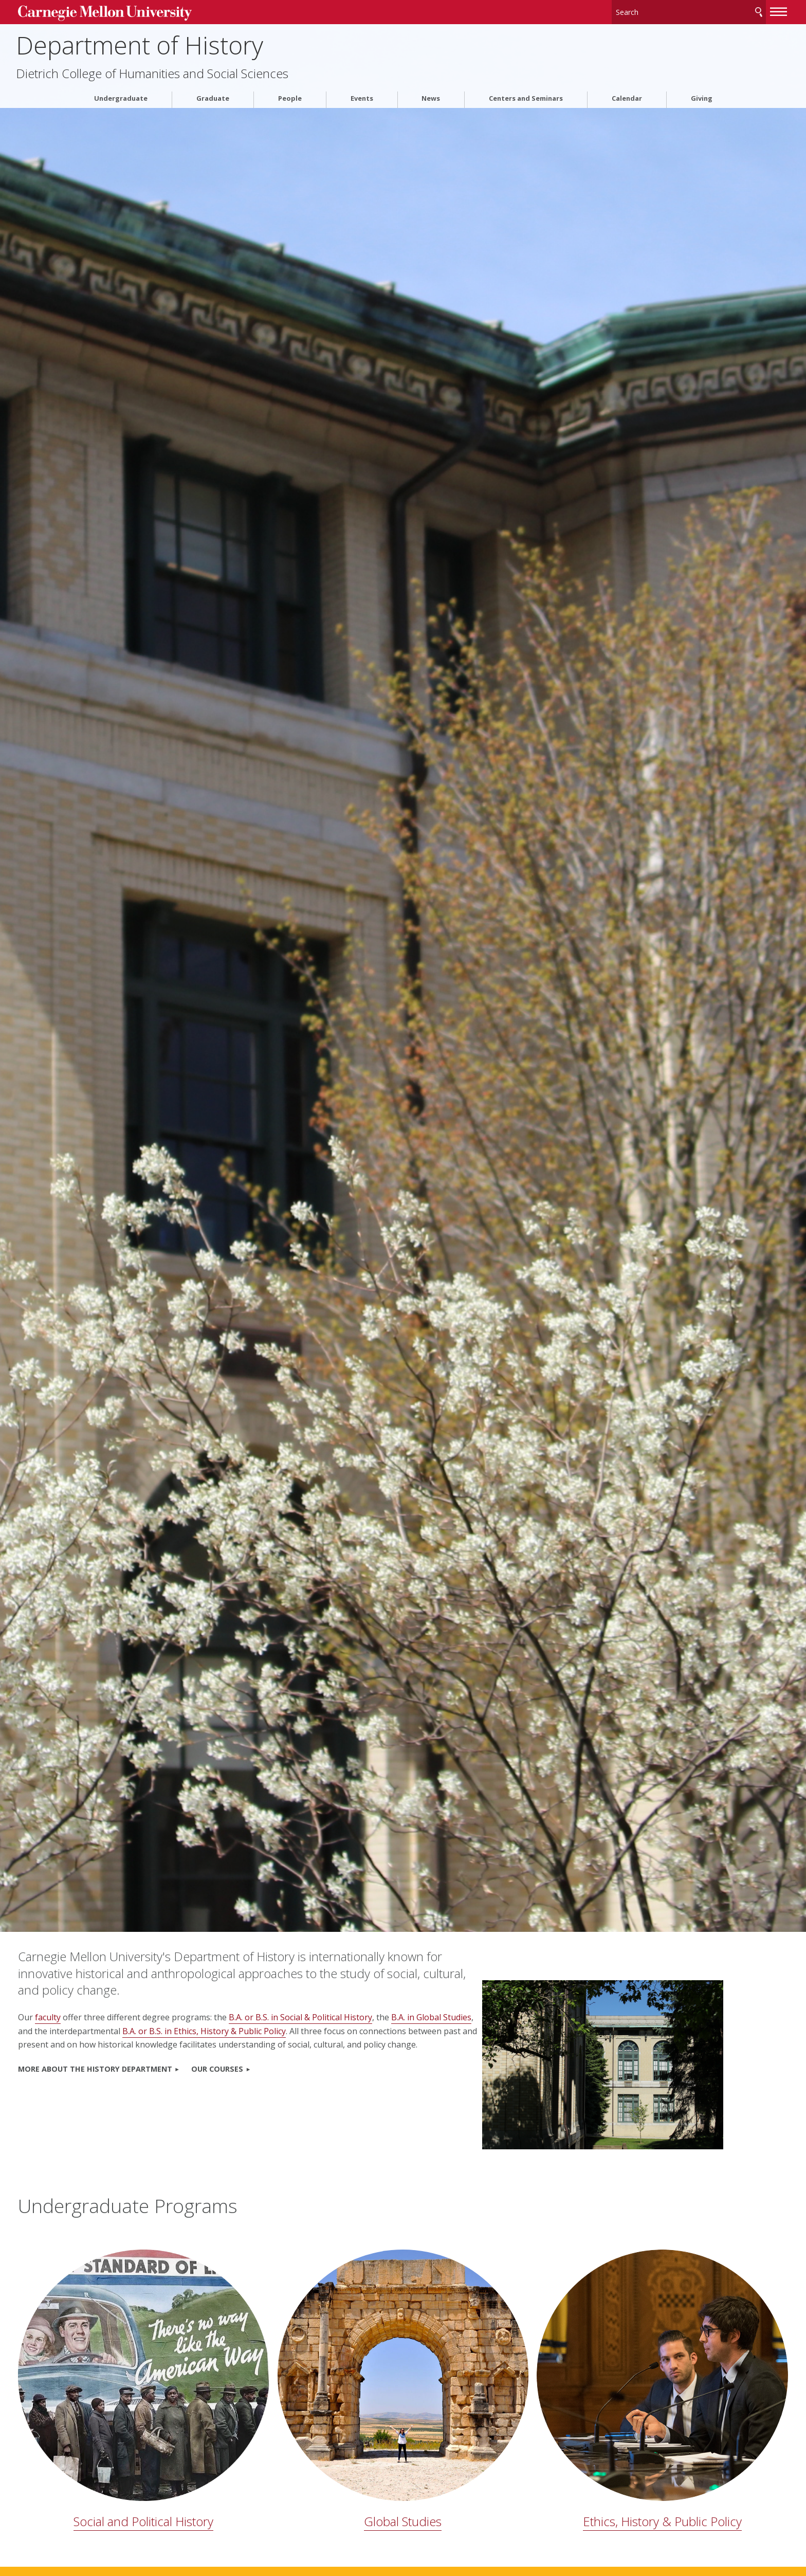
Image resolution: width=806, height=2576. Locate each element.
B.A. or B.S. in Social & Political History (355, 2017)
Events (362, 94)
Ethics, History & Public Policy (625, 2428)
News (431, 94)
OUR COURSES (272, 2082)
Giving (701, 94)
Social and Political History (180, 2428)
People (290, 94)
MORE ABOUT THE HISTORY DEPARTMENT (149, 2082)
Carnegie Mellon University (154, 11)
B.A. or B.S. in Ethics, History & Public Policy (317, 2031)
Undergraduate (121, 94)
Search (704, 10)
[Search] (634, 10)
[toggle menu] (724, 9)
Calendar (627, 94)
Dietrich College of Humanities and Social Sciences (208, 70)
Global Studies (403, 2428)
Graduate (212, 94)
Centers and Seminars (526, 94)
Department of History (196, 41)
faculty (102, 2017)
